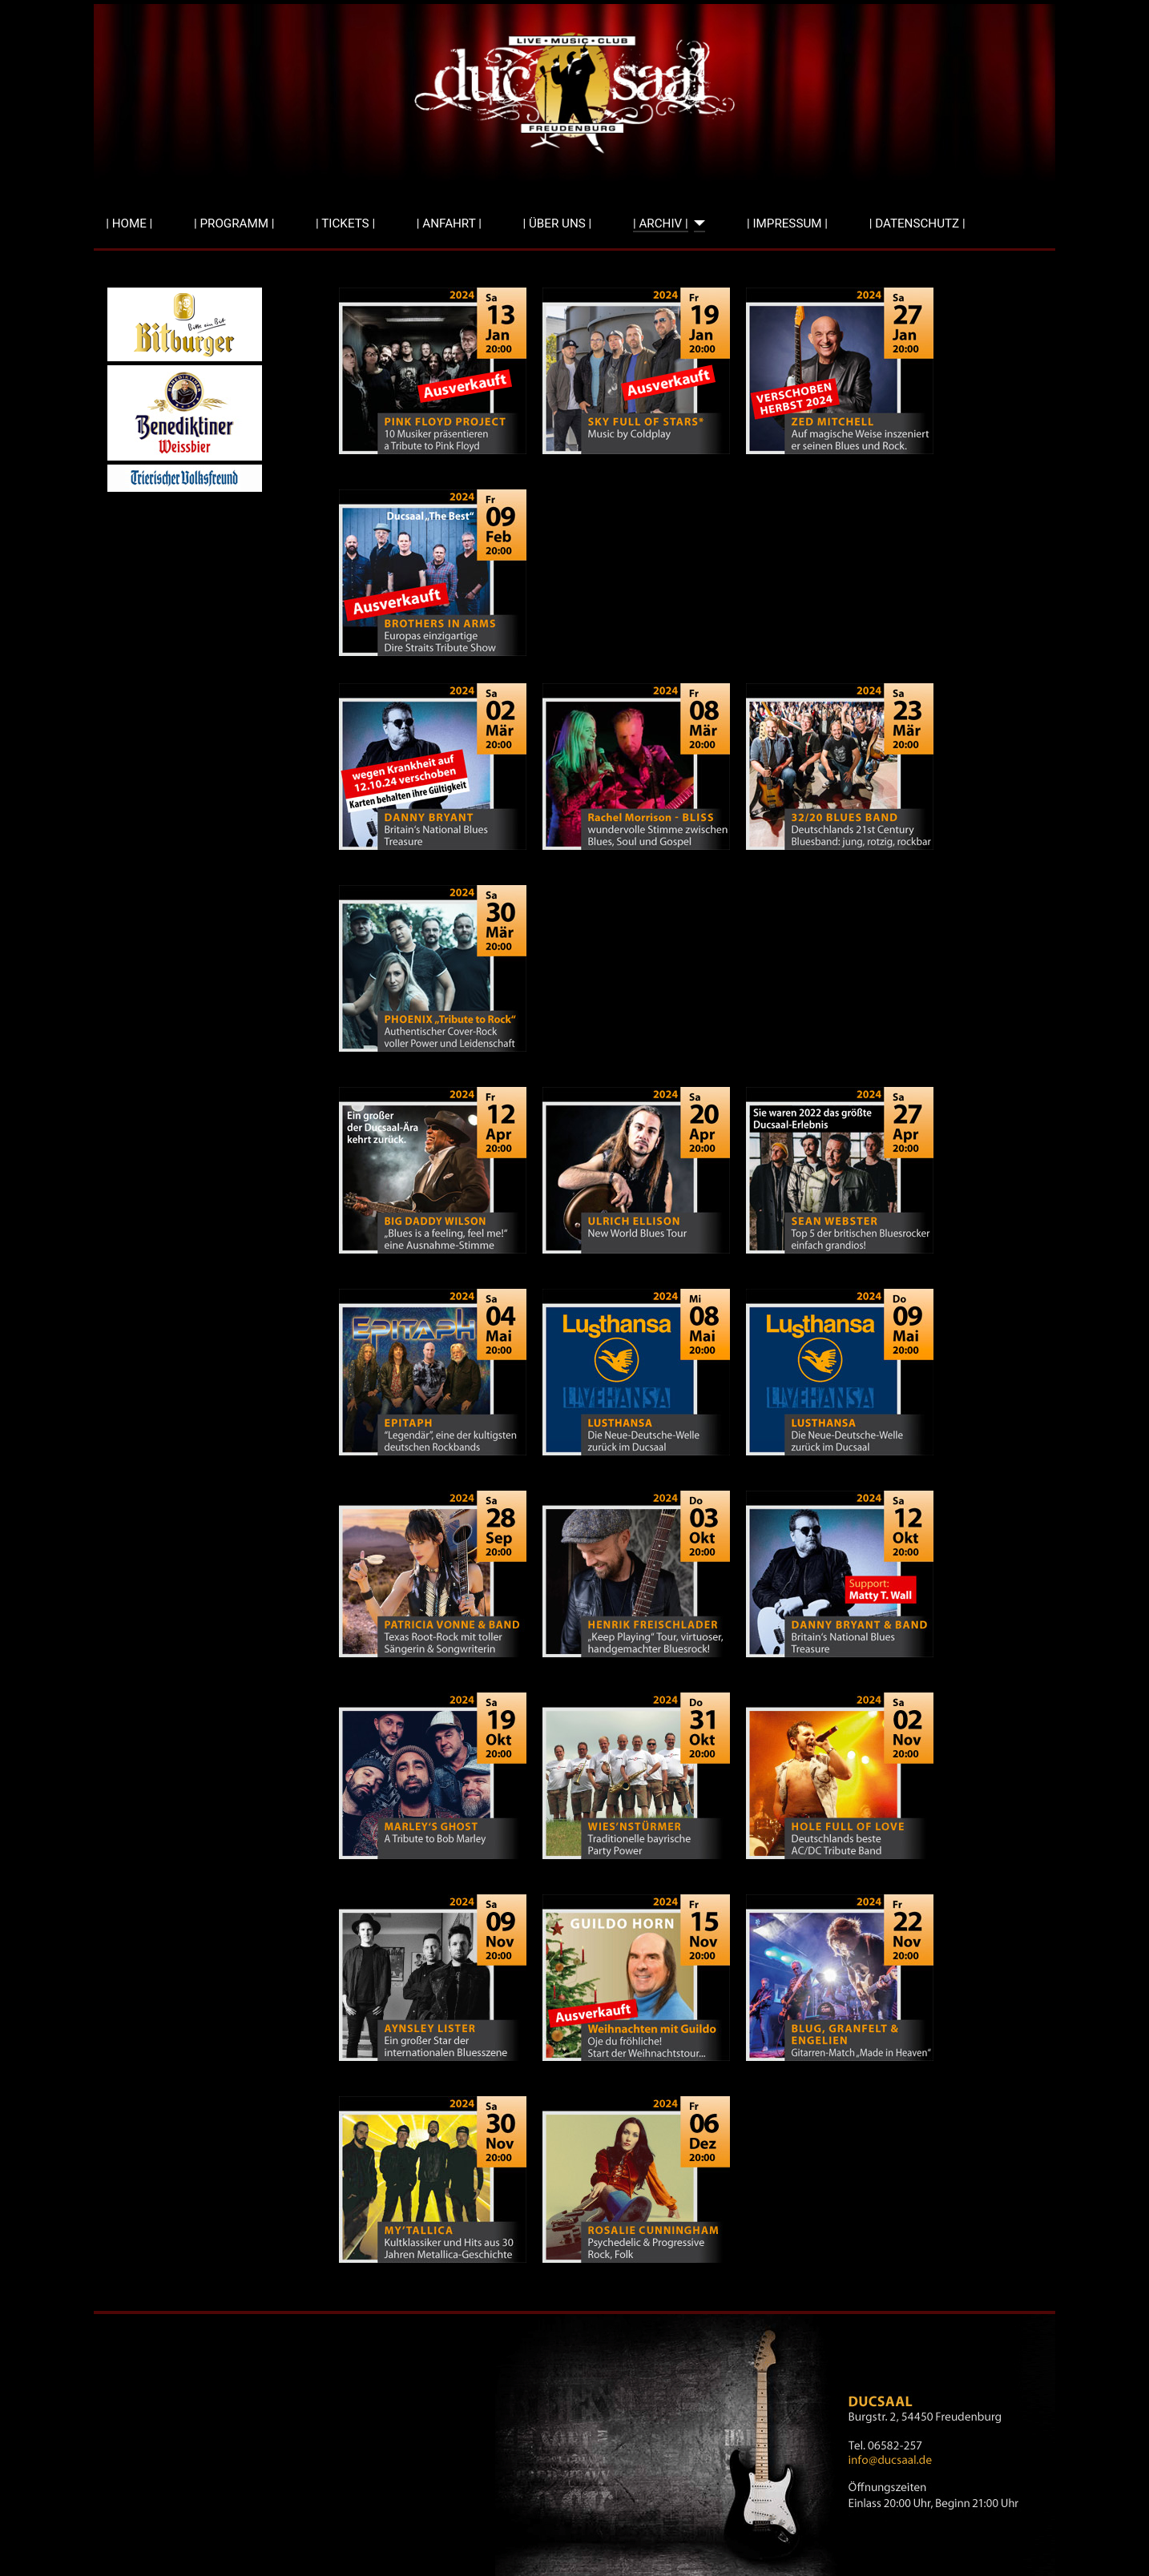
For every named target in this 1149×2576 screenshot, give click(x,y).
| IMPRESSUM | (787, 223)
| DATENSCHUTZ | (917, 223)
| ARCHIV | (660, 223)
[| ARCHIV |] (697, 224)
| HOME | (129, 223)
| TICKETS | (345, 223)
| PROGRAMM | (234, 223)
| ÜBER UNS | (557, 223)
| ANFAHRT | (449, 223)
